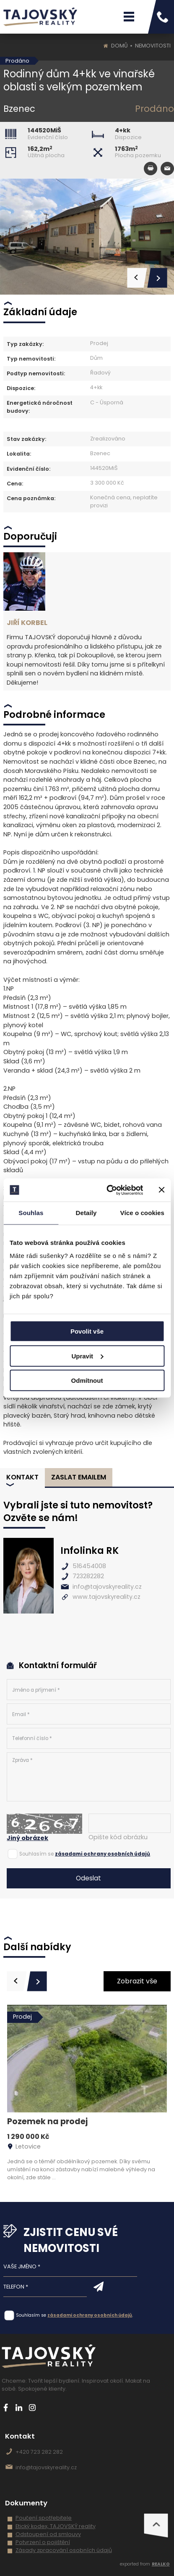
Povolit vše (87, 1331)
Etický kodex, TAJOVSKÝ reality (56, 2526)
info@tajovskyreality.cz (107, 1586)
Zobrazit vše (137, 1981)
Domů (119, 45)
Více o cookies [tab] (142, 1212)
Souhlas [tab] (30, 1212)
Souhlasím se (36, 1854)
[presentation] (17, 1981)
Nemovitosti (153, 45)
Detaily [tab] (86, 1212)
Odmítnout (87, 1380)
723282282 (88, 1576)
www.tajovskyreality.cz (106, 1597)
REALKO (161, 2564)
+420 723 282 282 (39, 2451)
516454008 (89, 1566)
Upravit (87, 1355)
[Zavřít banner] (161, 1190)
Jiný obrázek (27, 1838)
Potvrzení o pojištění (43, 2542)
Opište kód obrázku (118, 1837)
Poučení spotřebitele (44, 2517)
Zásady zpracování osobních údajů (64, 2550)
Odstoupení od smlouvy (48, 2534)
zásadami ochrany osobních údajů (102, 1854)
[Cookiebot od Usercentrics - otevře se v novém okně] (108, 1189)
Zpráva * (88, 1777)
